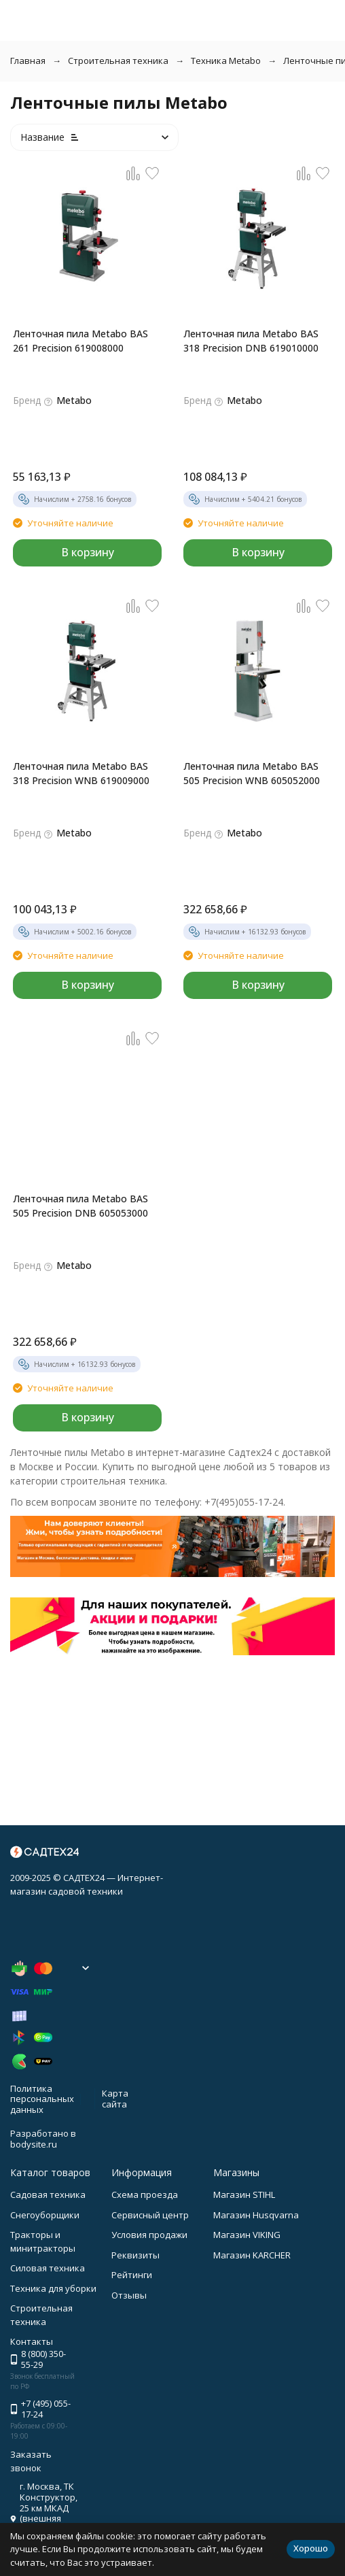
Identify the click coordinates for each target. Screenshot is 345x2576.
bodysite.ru (33, 2144)
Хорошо (310, 2548)
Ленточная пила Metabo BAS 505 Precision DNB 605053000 (80, 1205)
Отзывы (129, 2295)
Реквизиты (135, 2255)
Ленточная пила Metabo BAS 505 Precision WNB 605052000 (251, 773)
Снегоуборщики (44, 2215)
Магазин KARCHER (252, 2255)
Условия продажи (149, 2234)
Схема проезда (144, 2194)
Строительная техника (118, 60)
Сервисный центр (150, 2215)
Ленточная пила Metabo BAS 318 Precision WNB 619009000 (81, 773)
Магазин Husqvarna (256, 2215)
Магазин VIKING (246, 2234)
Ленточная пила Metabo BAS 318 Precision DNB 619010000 (251, 340)
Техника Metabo (226, 60)
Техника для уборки (53, 2288)
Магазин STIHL (244, 2194)
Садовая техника (48, 2194)
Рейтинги (131, 2275)
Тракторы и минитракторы (42, 2241)
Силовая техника (47, 2268)
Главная (28, 60)
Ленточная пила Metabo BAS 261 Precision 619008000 (80, 340)
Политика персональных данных (42, 2099)
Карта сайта (115, 2098)
